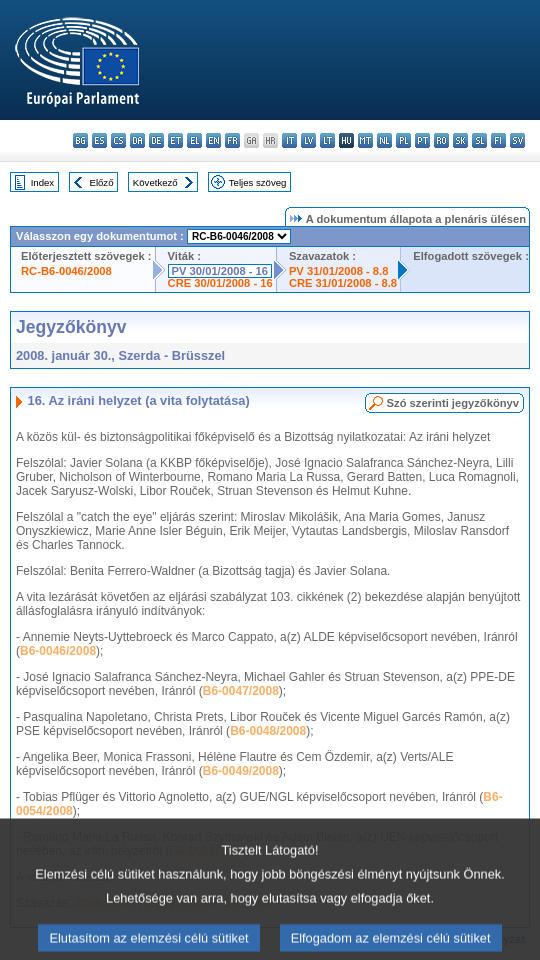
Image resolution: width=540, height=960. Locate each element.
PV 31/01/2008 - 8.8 (339, 271)
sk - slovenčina (460, 140)
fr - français (232, 140)
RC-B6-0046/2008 (66, 271)
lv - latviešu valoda (308, 140)
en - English (213, 140)
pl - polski (403, 140)
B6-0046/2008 (58, 651)
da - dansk (137, 140)
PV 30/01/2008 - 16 (220, 271)
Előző (102, 182)
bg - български (80, 140)
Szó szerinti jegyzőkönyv (453, 403)
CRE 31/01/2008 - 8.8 (343, 283)
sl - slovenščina (479, 140)
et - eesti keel (175, 140)
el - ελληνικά (194, 140)
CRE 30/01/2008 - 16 (220, 283)
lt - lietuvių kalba (327, 140)
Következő (155, 182)
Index (42, 182)
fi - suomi (498, 140)
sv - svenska (517, 140)
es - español (99, 140)
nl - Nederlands (384, 140)
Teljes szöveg (258, 182)
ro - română (441, 140)
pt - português (422, 140)
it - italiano (289, 140)
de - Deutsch (156, 140)
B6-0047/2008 (241, 691)
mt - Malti (365, 140)
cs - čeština (118, 140)
